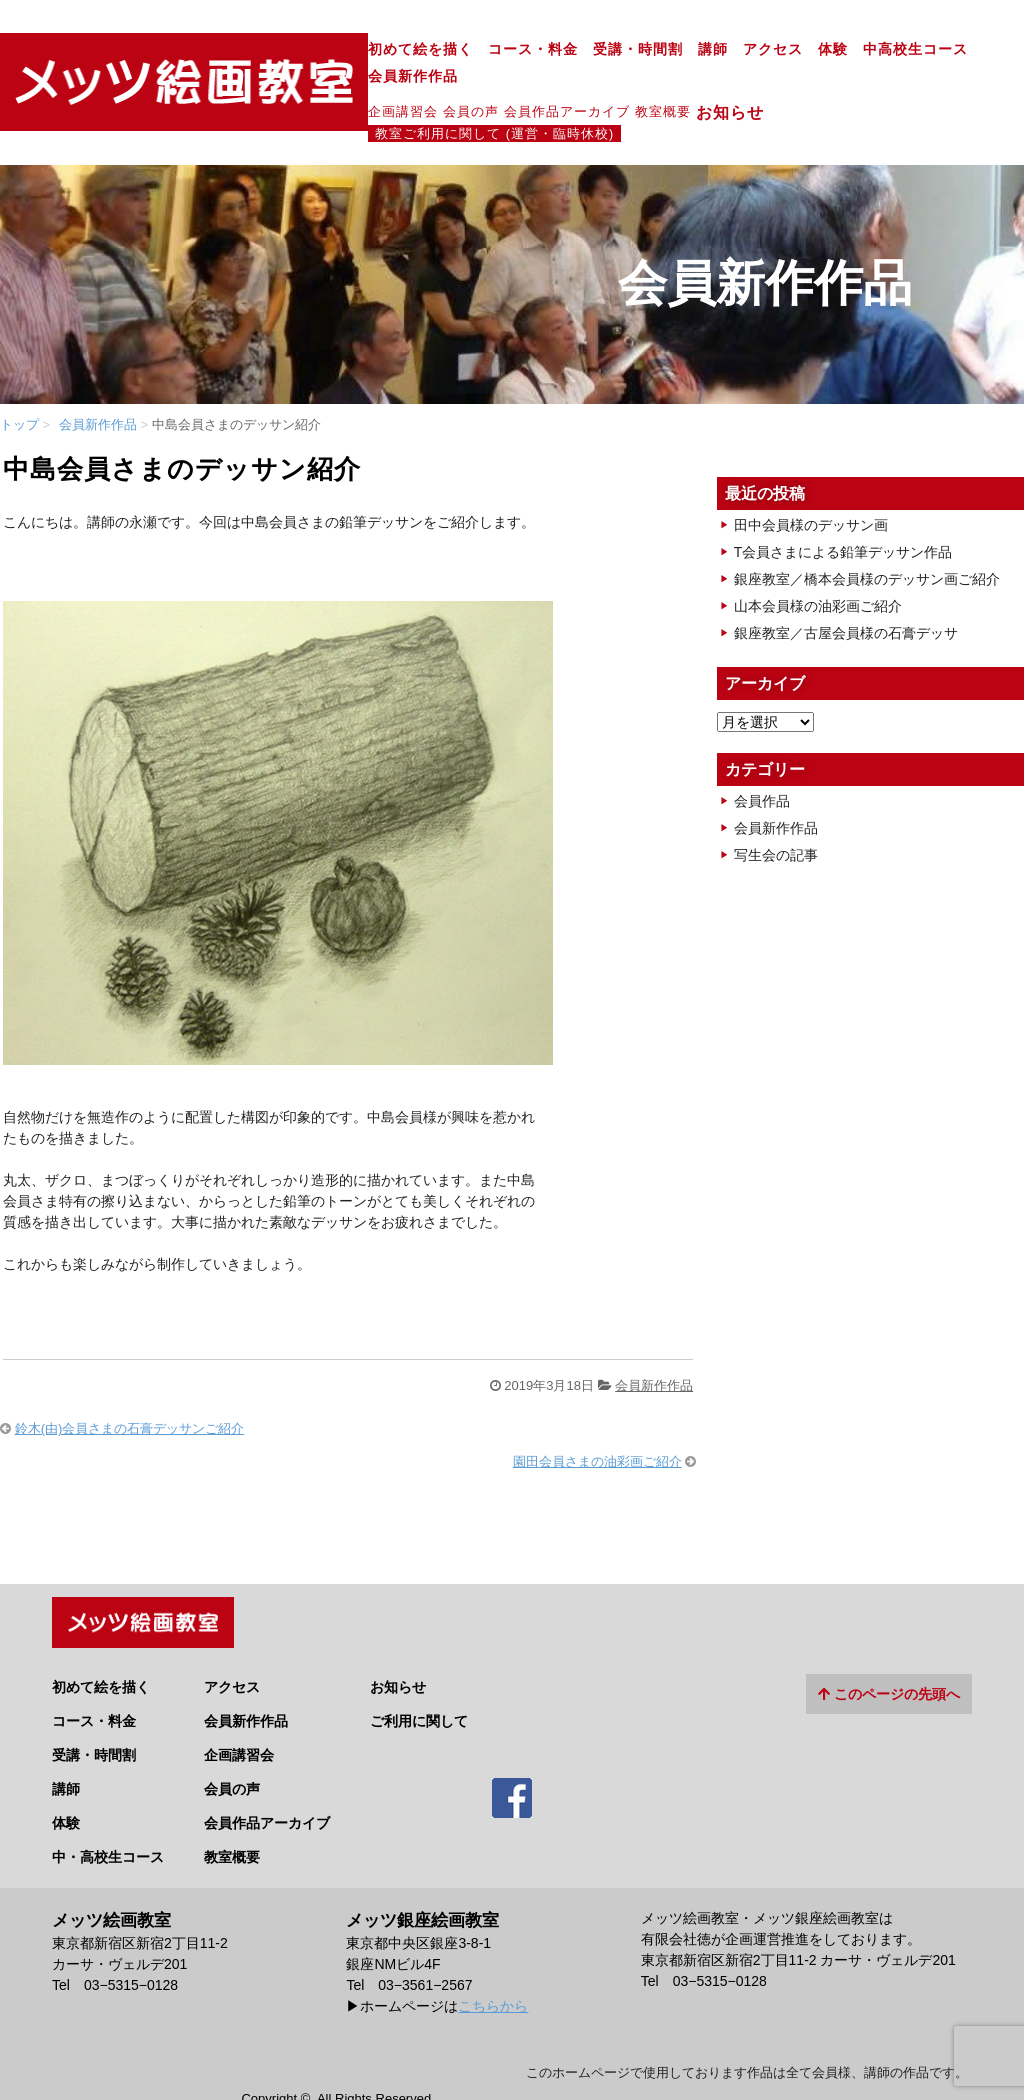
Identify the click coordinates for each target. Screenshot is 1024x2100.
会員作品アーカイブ (424, 84)
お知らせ (595, 86)
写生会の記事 (776, 808)
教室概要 (520, 84)
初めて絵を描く (277, 49)
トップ (19, 377)
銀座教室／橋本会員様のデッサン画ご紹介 (867, 532)
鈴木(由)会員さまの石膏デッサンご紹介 (130, 1382)
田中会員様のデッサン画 (811, 478)
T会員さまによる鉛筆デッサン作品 (843, 505)
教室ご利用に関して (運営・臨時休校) (769, 85)
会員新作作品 (885, 49)
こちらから (493, 1955)
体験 (690, 49)
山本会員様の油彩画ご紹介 (818, 559)
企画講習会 (260, 84)
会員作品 (762, 754)
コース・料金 (390, 49)
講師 (570, 49)
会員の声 (328, 84)
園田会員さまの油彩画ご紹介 (597, 1414)
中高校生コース (772, 49)
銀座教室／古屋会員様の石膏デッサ (846, 586)
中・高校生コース (108, 1805)
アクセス (630, 49)
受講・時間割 (495, 49)
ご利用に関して (419, 1669)
